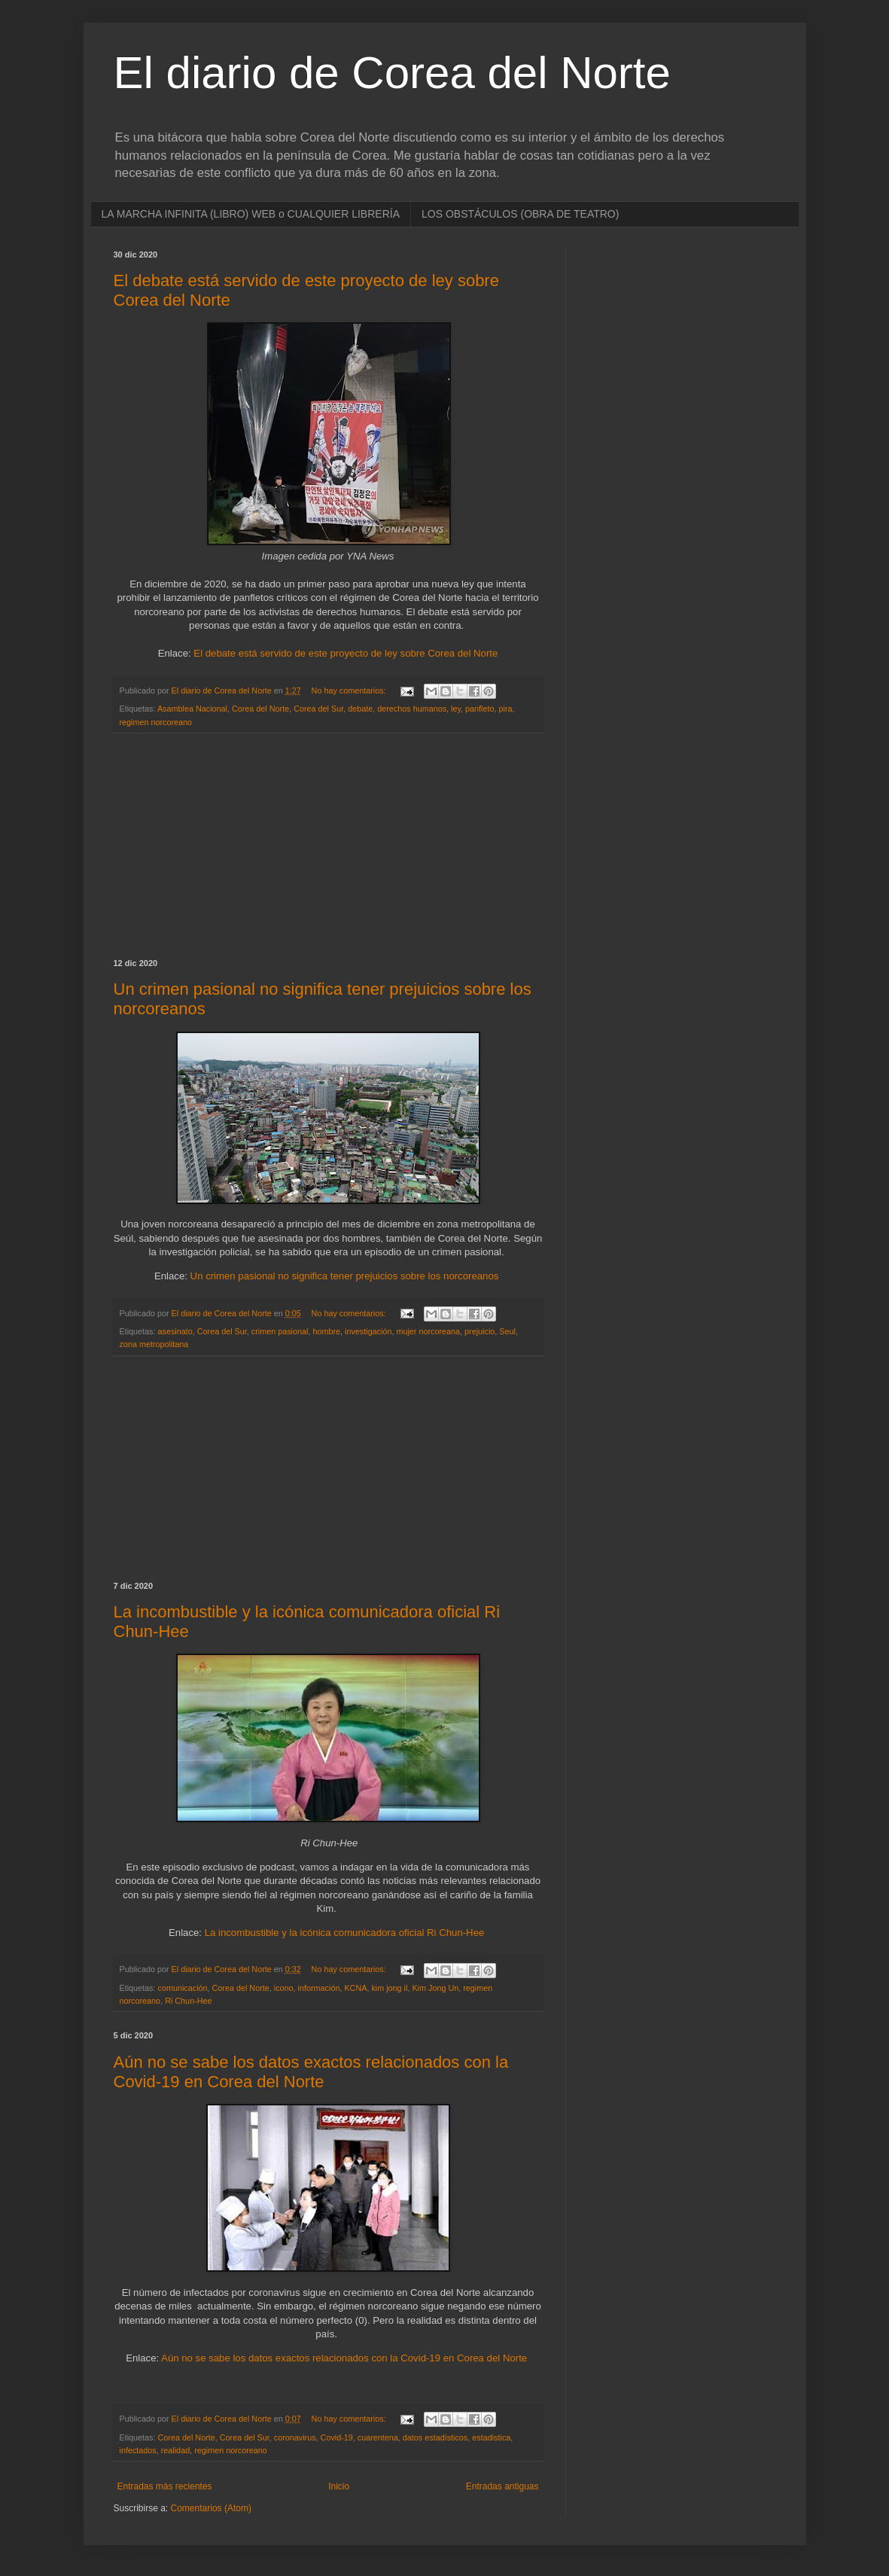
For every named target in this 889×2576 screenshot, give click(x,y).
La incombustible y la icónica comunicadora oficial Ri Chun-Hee (345, 1932)
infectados (138, 2450)
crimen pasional (280, 1331)
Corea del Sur (318, 708)
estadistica (491, 2437)
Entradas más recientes (164, 2486)
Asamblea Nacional (192, 708)
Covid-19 (337, 2437)
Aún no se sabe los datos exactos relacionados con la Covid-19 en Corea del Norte (311, 2072)
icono (284, 1987)
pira (506, 708)
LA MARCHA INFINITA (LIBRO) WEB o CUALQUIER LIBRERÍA (251, 214)
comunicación (183, 1987)
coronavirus (295, 2437)
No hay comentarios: (350, 690)
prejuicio (479, 1331)
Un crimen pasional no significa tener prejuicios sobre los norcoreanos (344, 1276)
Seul (507, 1331)
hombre (326, 1331)
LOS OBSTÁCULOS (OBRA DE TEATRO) (520, 214)
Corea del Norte (260, 708)
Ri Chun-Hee (188, 2000)
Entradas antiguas (502, 2486)
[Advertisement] (328, 846)
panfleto (479, 708)
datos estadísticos (435, 2437)
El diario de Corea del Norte (392, 72)
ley (456, 708)
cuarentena (378, 2437)
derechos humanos (411, 708)
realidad (175, 2450)
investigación (368, 1331)
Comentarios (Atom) (211, 2508)
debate (360, 708)
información (319, 1987)
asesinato (175, 1331)
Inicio (338, 2486)
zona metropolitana (154, 1344)
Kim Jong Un (435, 1987)
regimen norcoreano (156, 722)
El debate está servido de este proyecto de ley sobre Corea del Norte (345, 653)
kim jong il (389, 1987)
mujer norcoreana (428, 1331)
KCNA (355, 1987)
